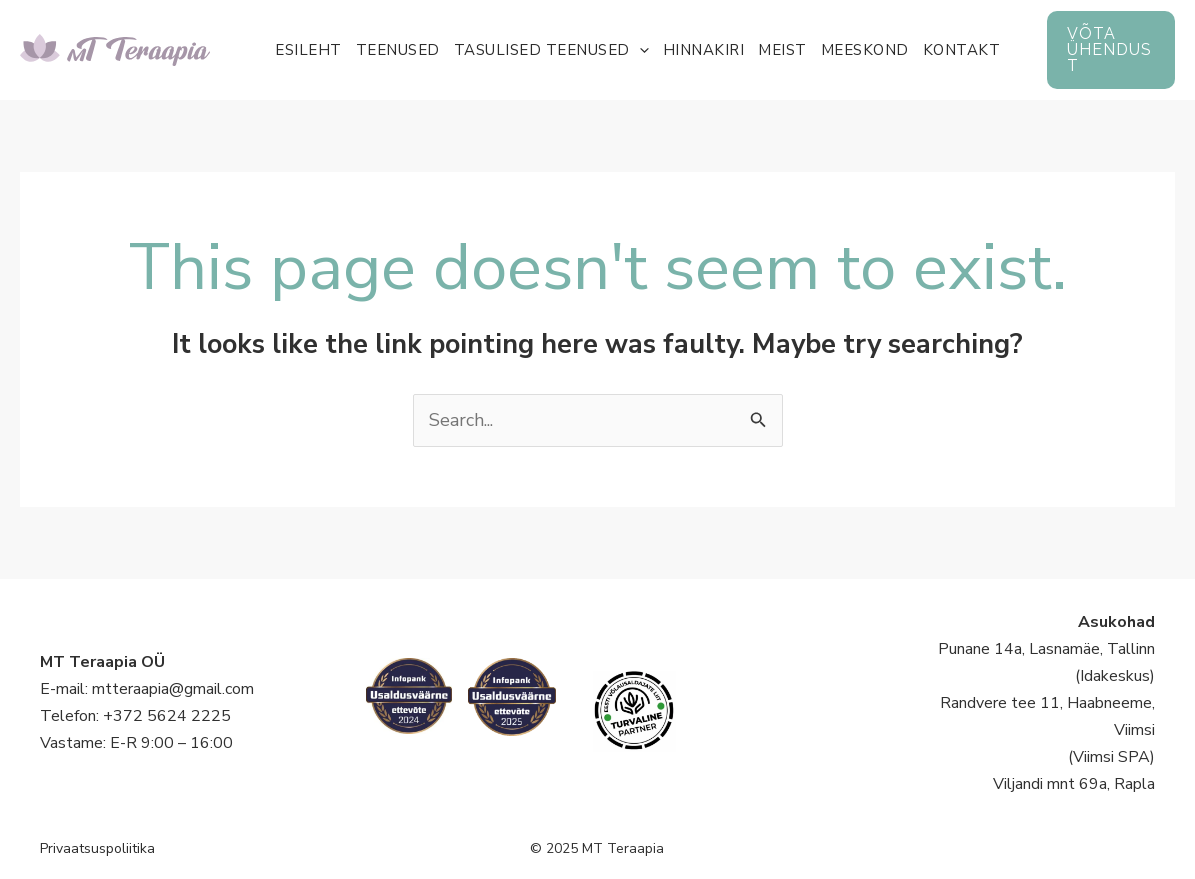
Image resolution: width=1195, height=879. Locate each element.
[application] (639, 50)
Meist (782, 50)
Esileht (308, 50)
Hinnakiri (704, 50)
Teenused (398, 50)
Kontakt (962, 50)
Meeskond (865, 50)
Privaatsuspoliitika (97, 848)
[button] (1111, 50)
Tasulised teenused (551, 50)
